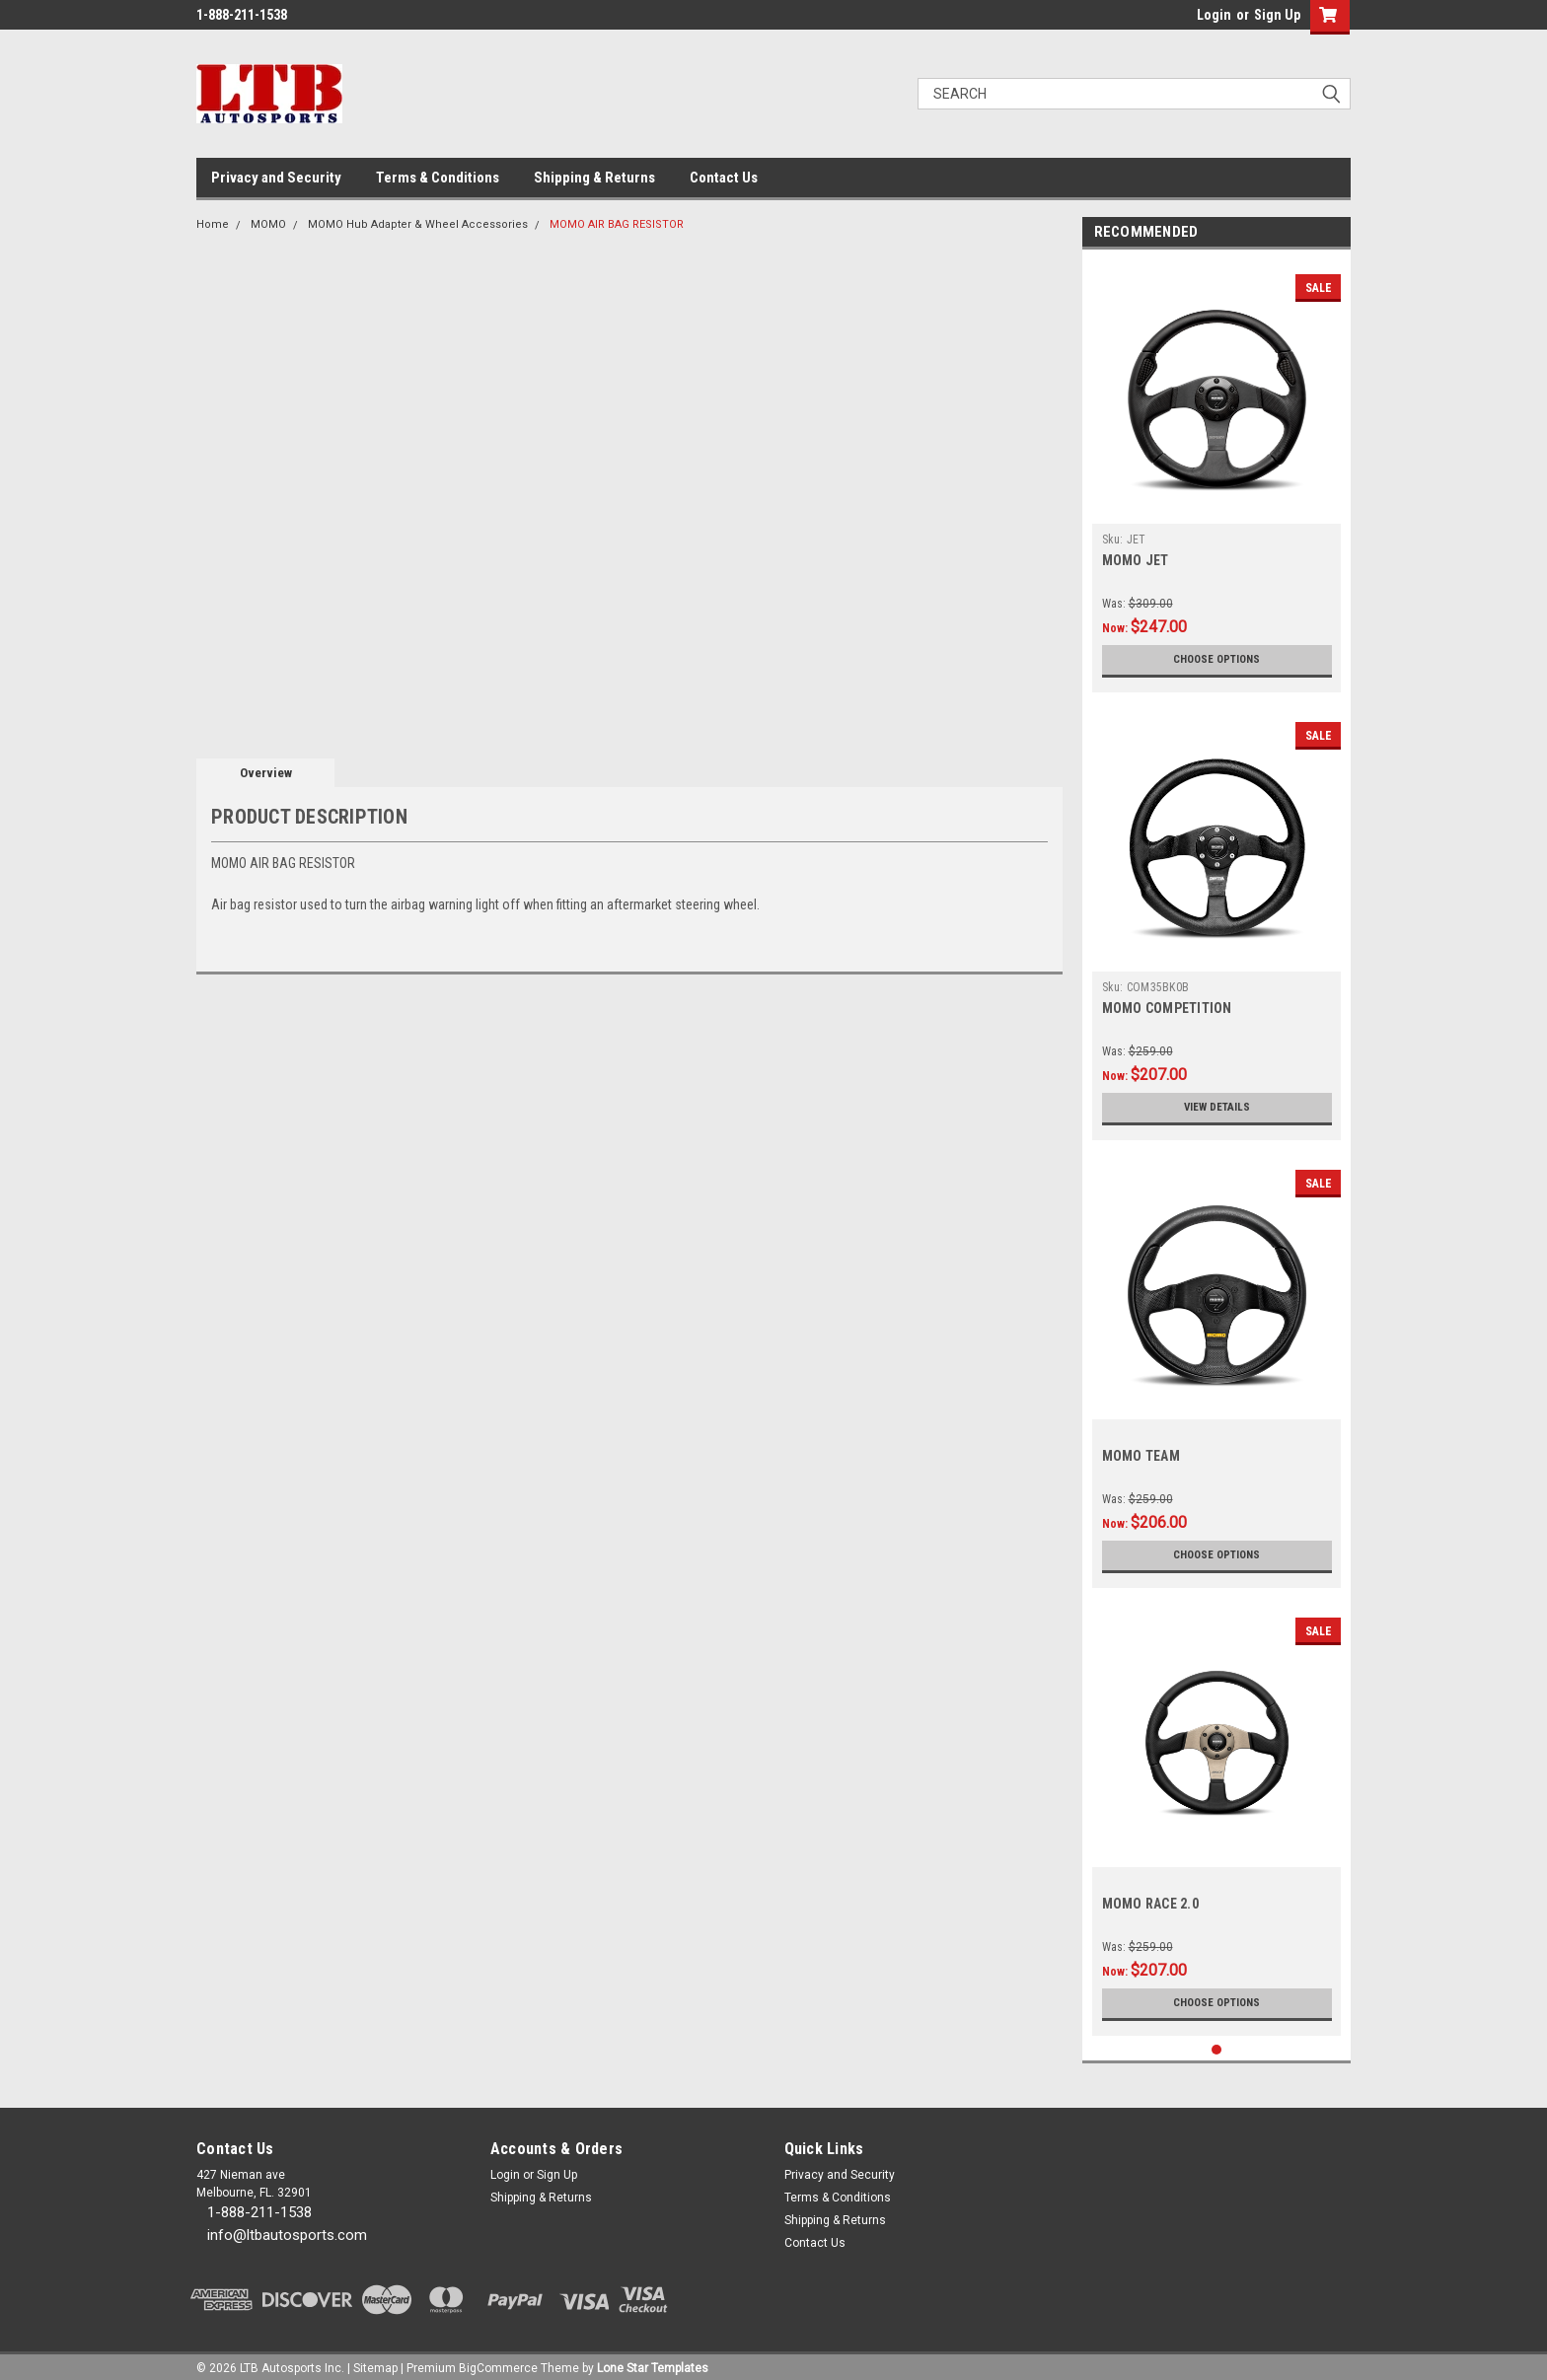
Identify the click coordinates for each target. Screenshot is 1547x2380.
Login (1214, 15)
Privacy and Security (276, 177)
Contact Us (724, 177)
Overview (266, 772)
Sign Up (1277, 15)
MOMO (268, 224)
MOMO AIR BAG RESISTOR (617, 224)
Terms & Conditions (437, 177)
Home (212, 224)
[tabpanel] (1217, 475)
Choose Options (1216, 660)
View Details (1216, 1108)
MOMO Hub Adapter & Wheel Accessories (418, 224)
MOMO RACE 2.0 (1150, 1903)
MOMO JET (1135, 560)
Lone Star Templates (652, 2360)
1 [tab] (1217, 2042)
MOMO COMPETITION (1167, 1008)
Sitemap (375, 2360)
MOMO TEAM (1141, 1456)
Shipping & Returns (594, 177)
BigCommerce (498, 2360)
